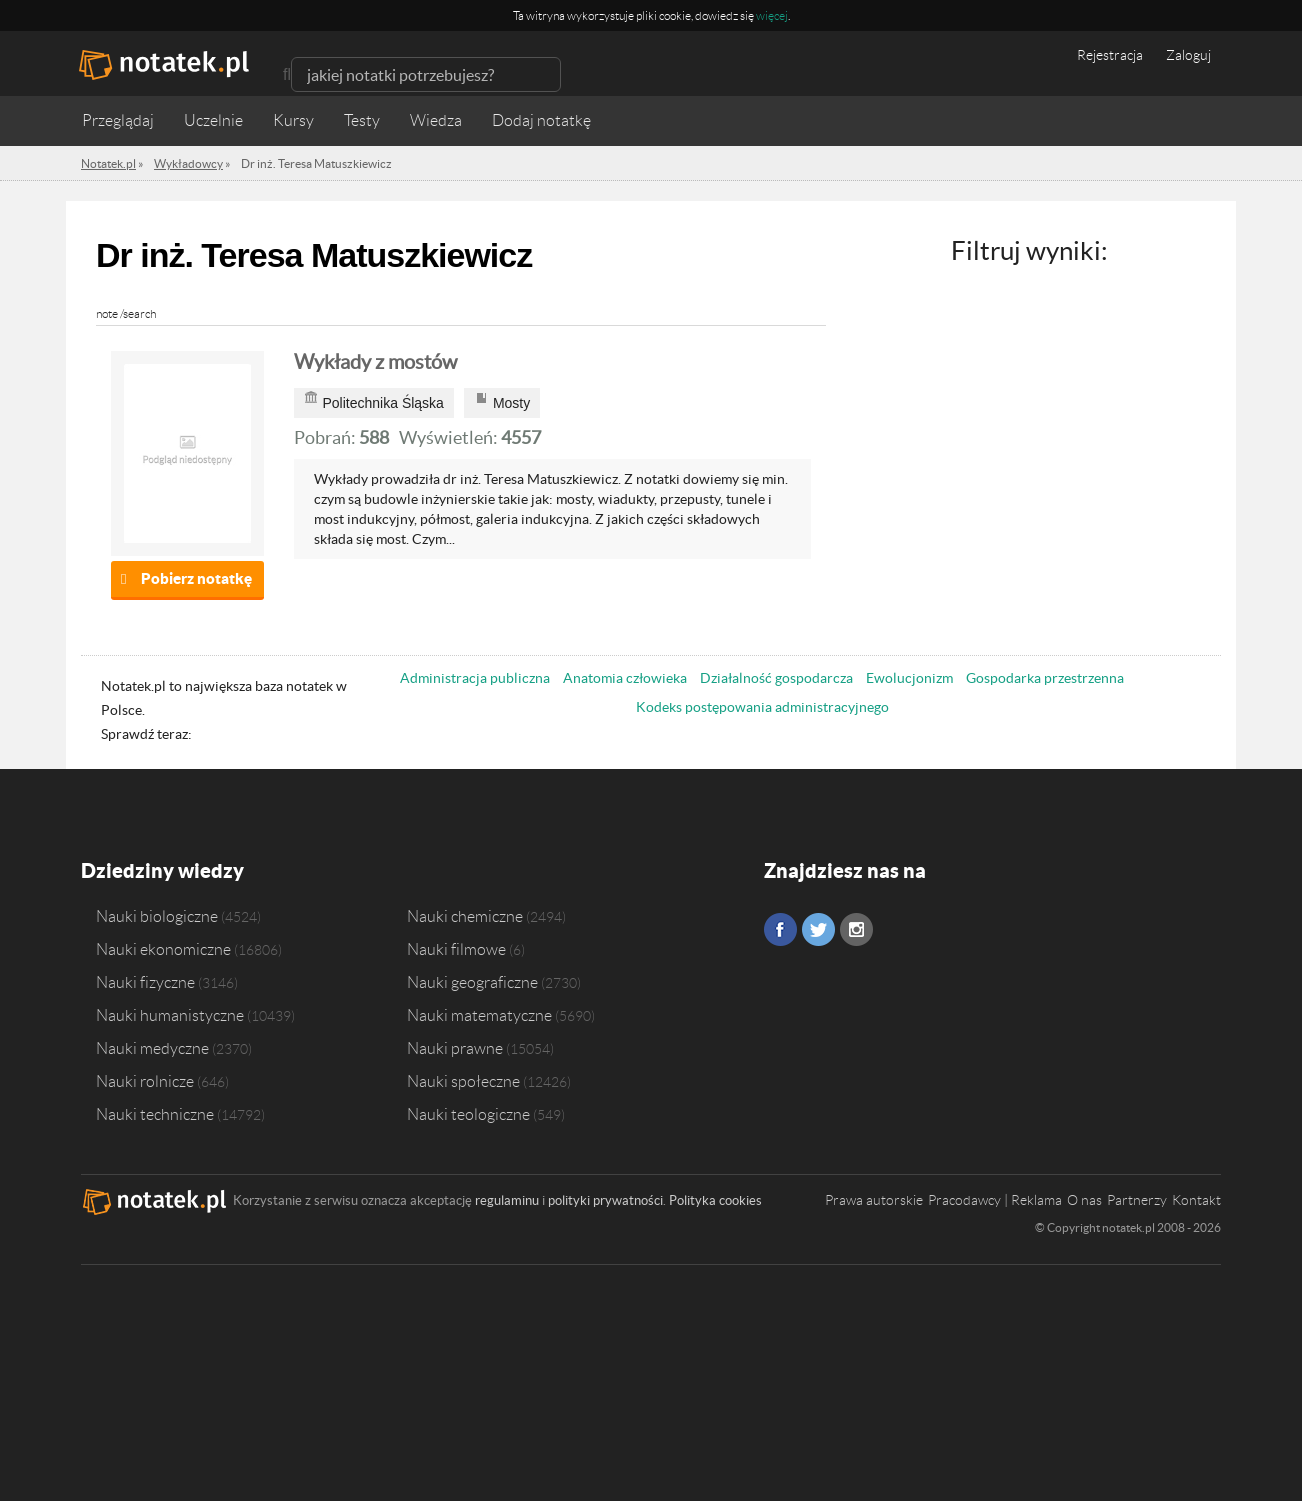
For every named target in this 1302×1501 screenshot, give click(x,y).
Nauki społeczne (463, 1081)
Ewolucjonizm (909, 678)
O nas (1084, 1200)
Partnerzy (1137, 1200)
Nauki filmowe (456, 949)
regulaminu (507, 1200)
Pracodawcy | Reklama (995, 1200)
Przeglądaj (118, 120)
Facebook (780, 929)
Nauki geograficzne (472, 982)
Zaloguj (1188, 55)
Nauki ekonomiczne (163, 949)
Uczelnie (213, 120)
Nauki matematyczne (479, 1015)
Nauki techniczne (155, 1114)
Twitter (818, 929)
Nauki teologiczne (468, 1114)
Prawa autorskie (874, 1200)
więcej (772, 15)
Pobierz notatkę (196, 578)
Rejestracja (1110, 55)
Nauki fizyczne (145, 982)
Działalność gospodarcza (776, 678)
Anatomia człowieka (625, 678)
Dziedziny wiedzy (162, 870)
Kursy (293, 120)
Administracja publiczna (475, 678)
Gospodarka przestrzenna (1045, 678)
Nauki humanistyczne (170, 1015)
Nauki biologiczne (157, 916)
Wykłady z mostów (375, 362)
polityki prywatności (605, 1200)
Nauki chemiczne (465, 916)
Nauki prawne (455, 1048)
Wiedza (436, 120)
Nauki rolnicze (145, 1081)
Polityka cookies (715, 1200)
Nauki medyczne (152, 1048)
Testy (362, 120)
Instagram (856, 929)
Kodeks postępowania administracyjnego (762, 707)
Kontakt (1196, 1200)
